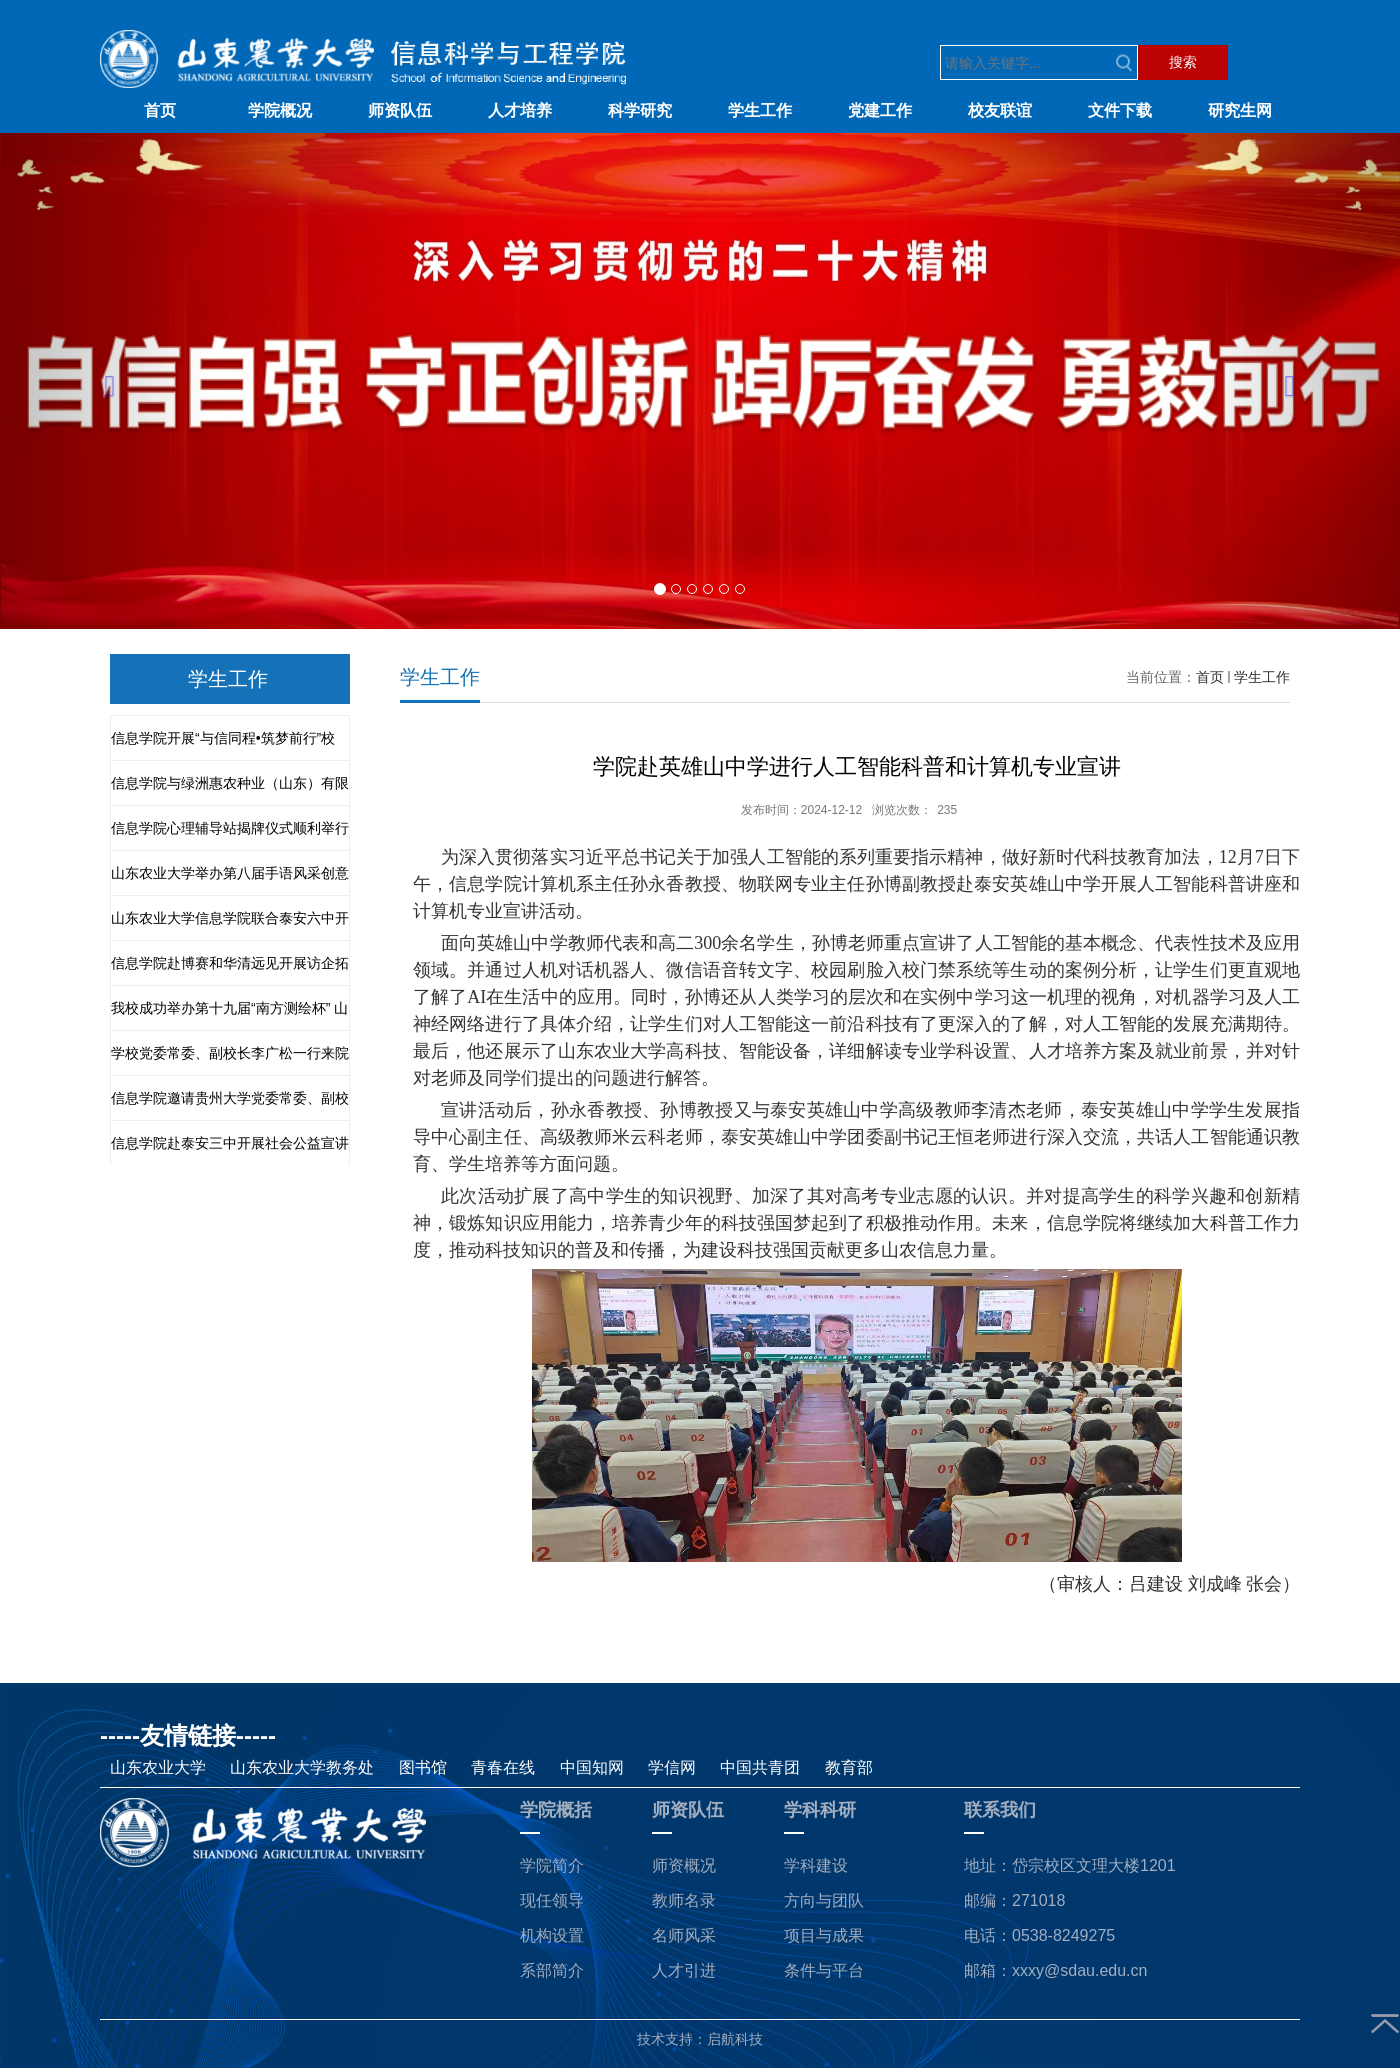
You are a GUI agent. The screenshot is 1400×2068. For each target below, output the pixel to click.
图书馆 (425, 1767)
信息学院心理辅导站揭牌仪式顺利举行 (230, 828)
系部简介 (552, 1970)
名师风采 (684, 1935)
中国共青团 (762, 1767)
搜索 (1183, 62)
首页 (1210, 677)
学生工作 (1262, 677)
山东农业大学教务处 (304, 1767)
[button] (105, 381)
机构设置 (552, 1935)
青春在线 (505, 1767)
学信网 (674, 1767)
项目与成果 (824, 1935)
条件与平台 (824, 1970)
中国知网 (592, 1767)
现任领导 (552, 1900)
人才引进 (684, 1970)
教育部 (849, 1767)
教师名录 (684, 1900)
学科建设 (816, 1865)
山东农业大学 (160, 1767)
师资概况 (684, 1865)
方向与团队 (824, 1900)
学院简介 (552, 1865)
